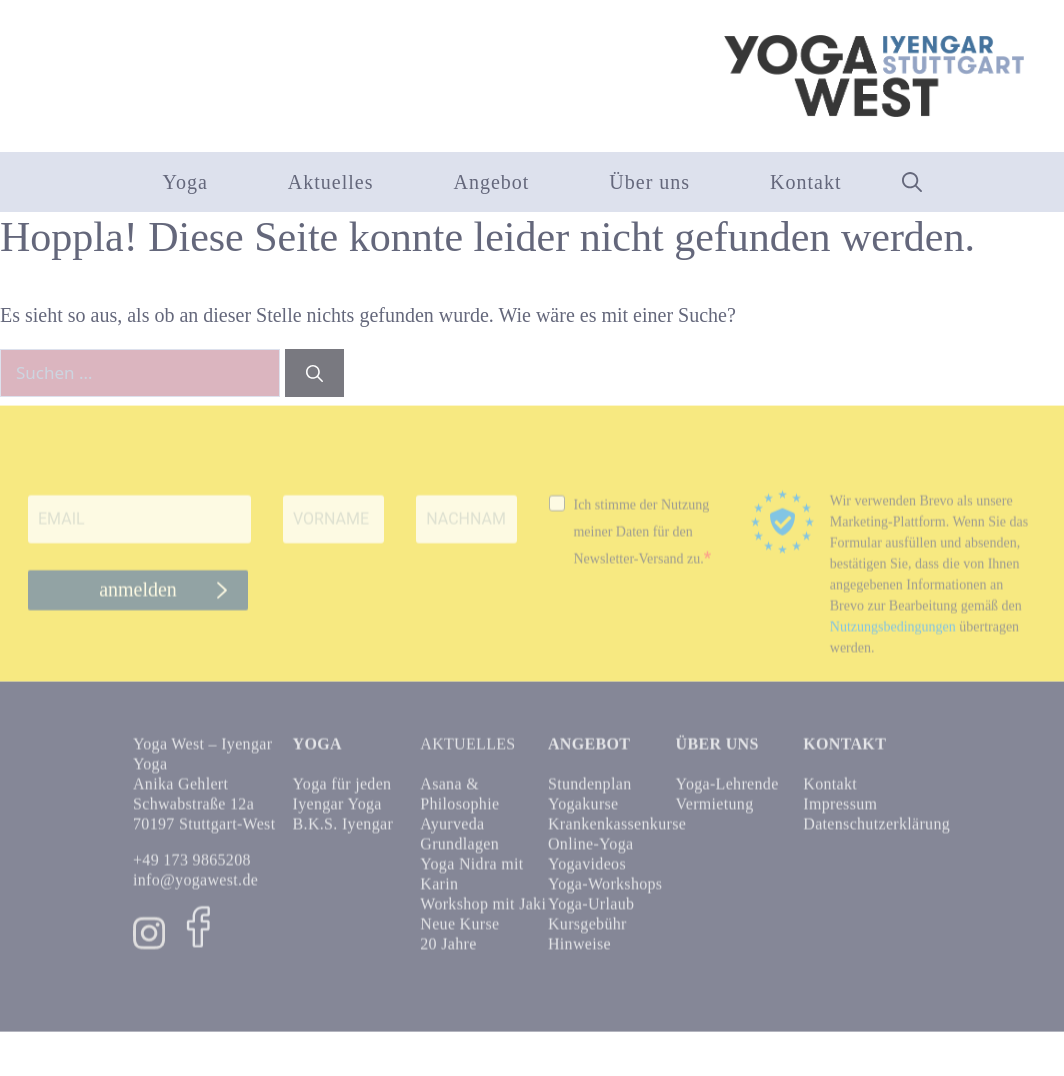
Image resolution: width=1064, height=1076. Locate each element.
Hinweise (579, 951)
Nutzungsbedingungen (893, 634)
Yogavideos (587, 871)
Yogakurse (583, 811)
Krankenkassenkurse (617, 831)
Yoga (184, 182)
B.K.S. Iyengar (343, 831)
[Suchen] (314, 373)
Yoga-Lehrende (727, 791)
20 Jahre (448, 951)
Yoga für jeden (342, 791)
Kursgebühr (587, 931)
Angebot (491, 182)
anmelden (138, 598)
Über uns (649, 182)
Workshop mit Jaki (483, 911)
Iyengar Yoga (337, 811)
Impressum (840, 811)
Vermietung (715, 811)
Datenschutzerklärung (876, 831)
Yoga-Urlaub (591, 911)
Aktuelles (331, 182)
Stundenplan (590, 791)
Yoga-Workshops (605, 891)
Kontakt (805, 182)
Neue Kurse (459, 931)
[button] (912, 182)
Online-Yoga (590, 851)
